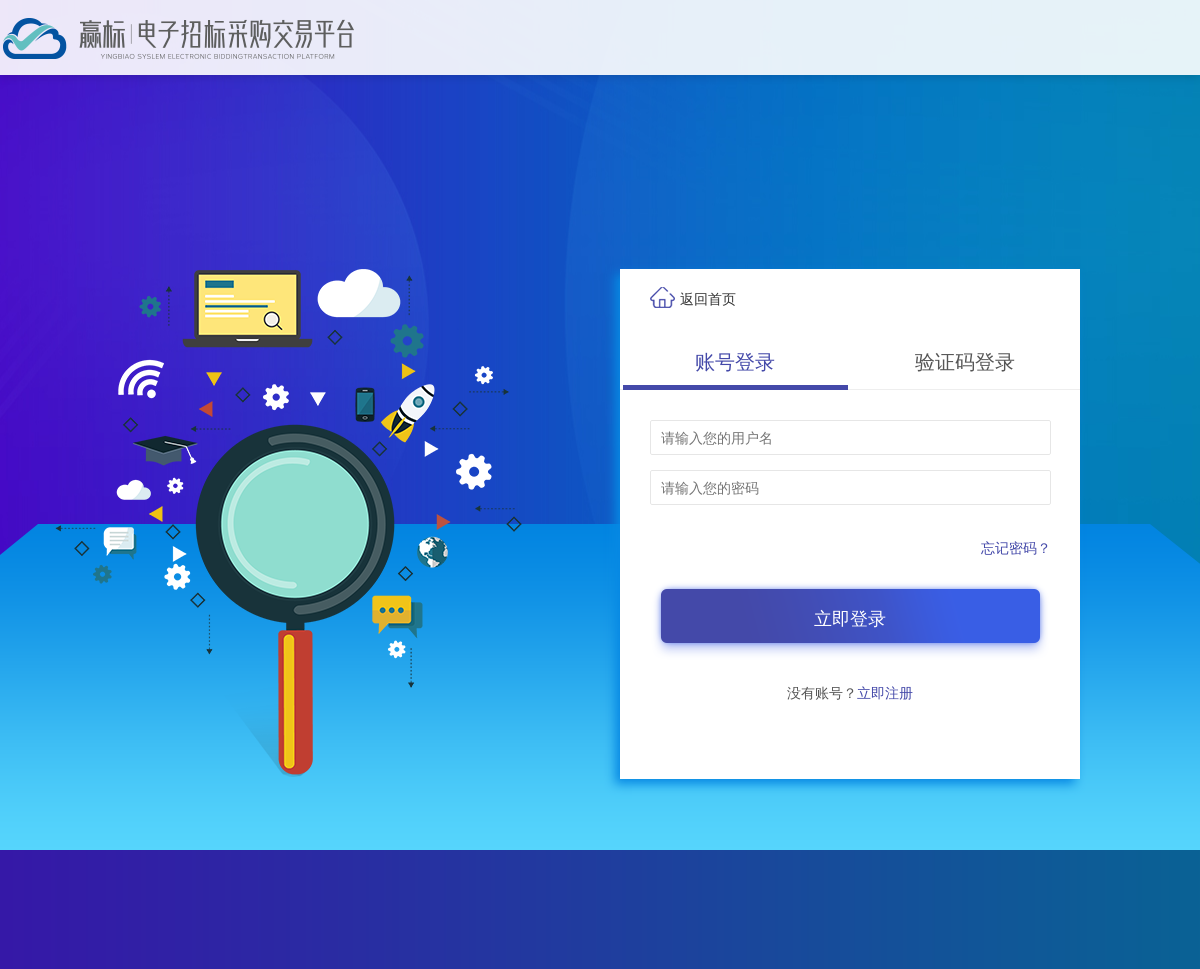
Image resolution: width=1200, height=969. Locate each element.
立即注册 (885, 693)
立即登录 (850, 619)
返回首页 (708, 299)
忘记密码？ (1016, 548)
